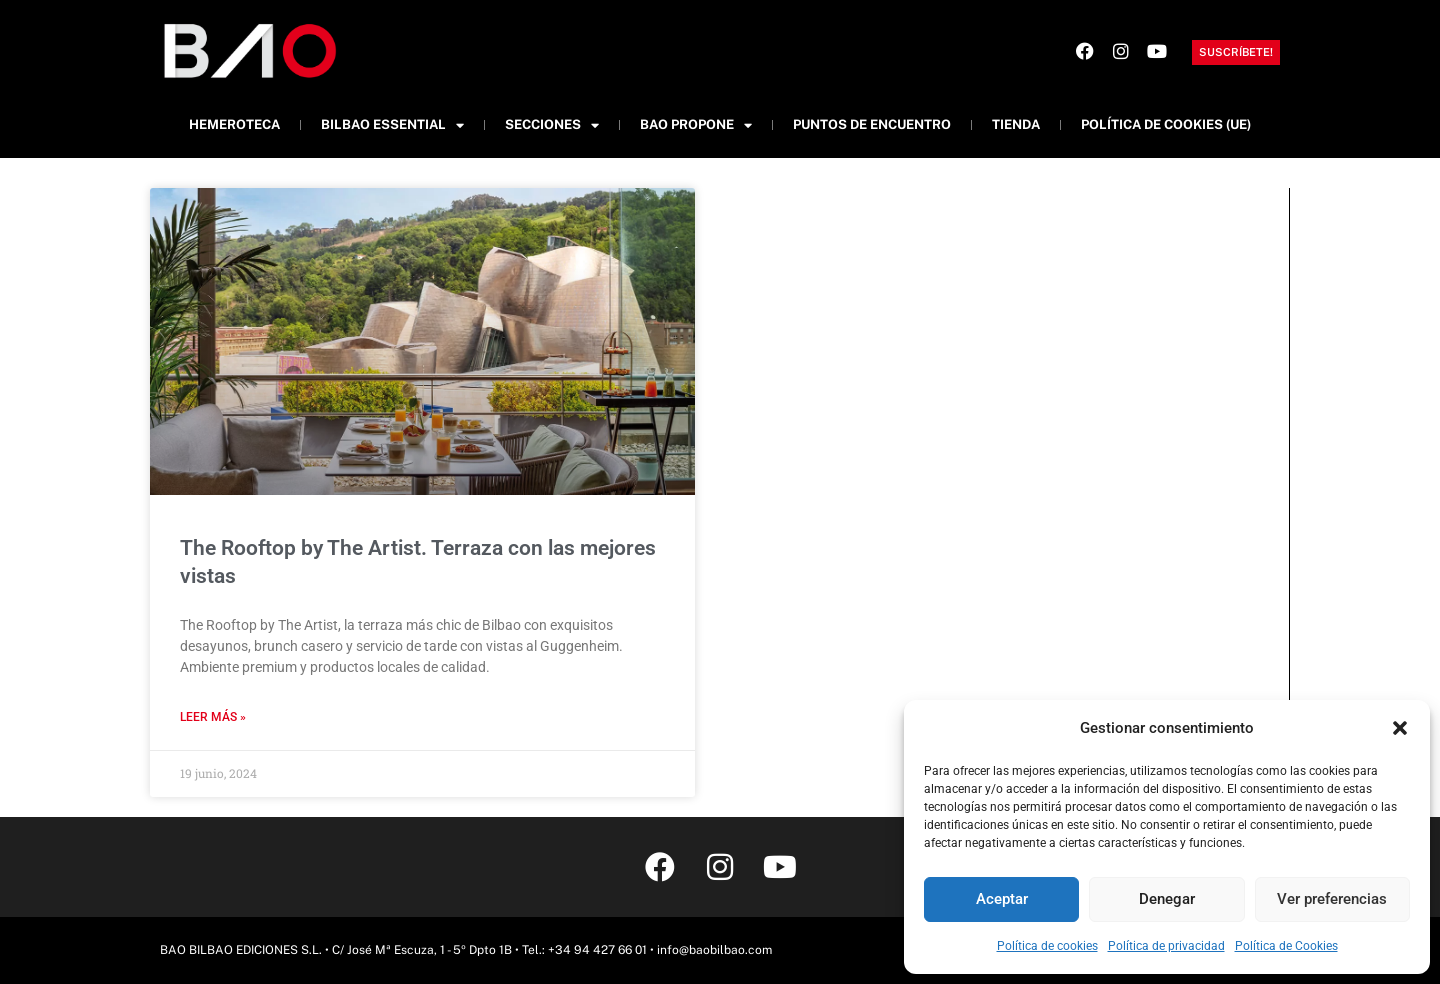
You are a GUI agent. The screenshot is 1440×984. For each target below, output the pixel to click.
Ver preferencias (1332, 899)
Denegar (1167, 899)
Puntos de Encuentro (872, 124)
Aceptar (1002, 899)
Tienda (1016, 124)
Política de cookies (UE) (1166, 124)
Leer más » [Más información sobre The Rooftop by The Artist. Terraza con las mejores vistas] (213, 717)
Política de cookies (1047, 946)
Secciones (552, 125)
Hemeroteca (234, 124)
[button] (1400, 728)
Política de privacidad (1166, 946)
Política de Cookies (1286, 946)
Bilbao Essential (392, 125)
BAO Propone (696, 125)
